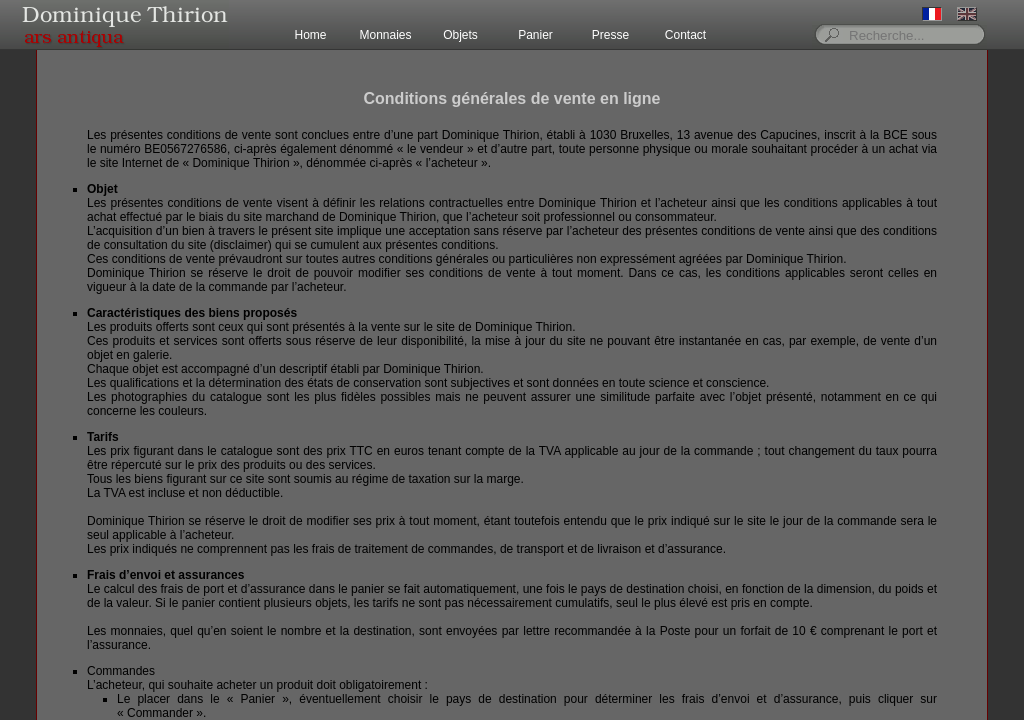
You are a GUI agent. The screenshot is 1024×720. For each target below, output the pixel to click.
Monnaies (385, 35)
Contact (685, 35)
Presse (610, 35)
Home (310, 35)
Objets (460, 35)
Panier (535, 35)
